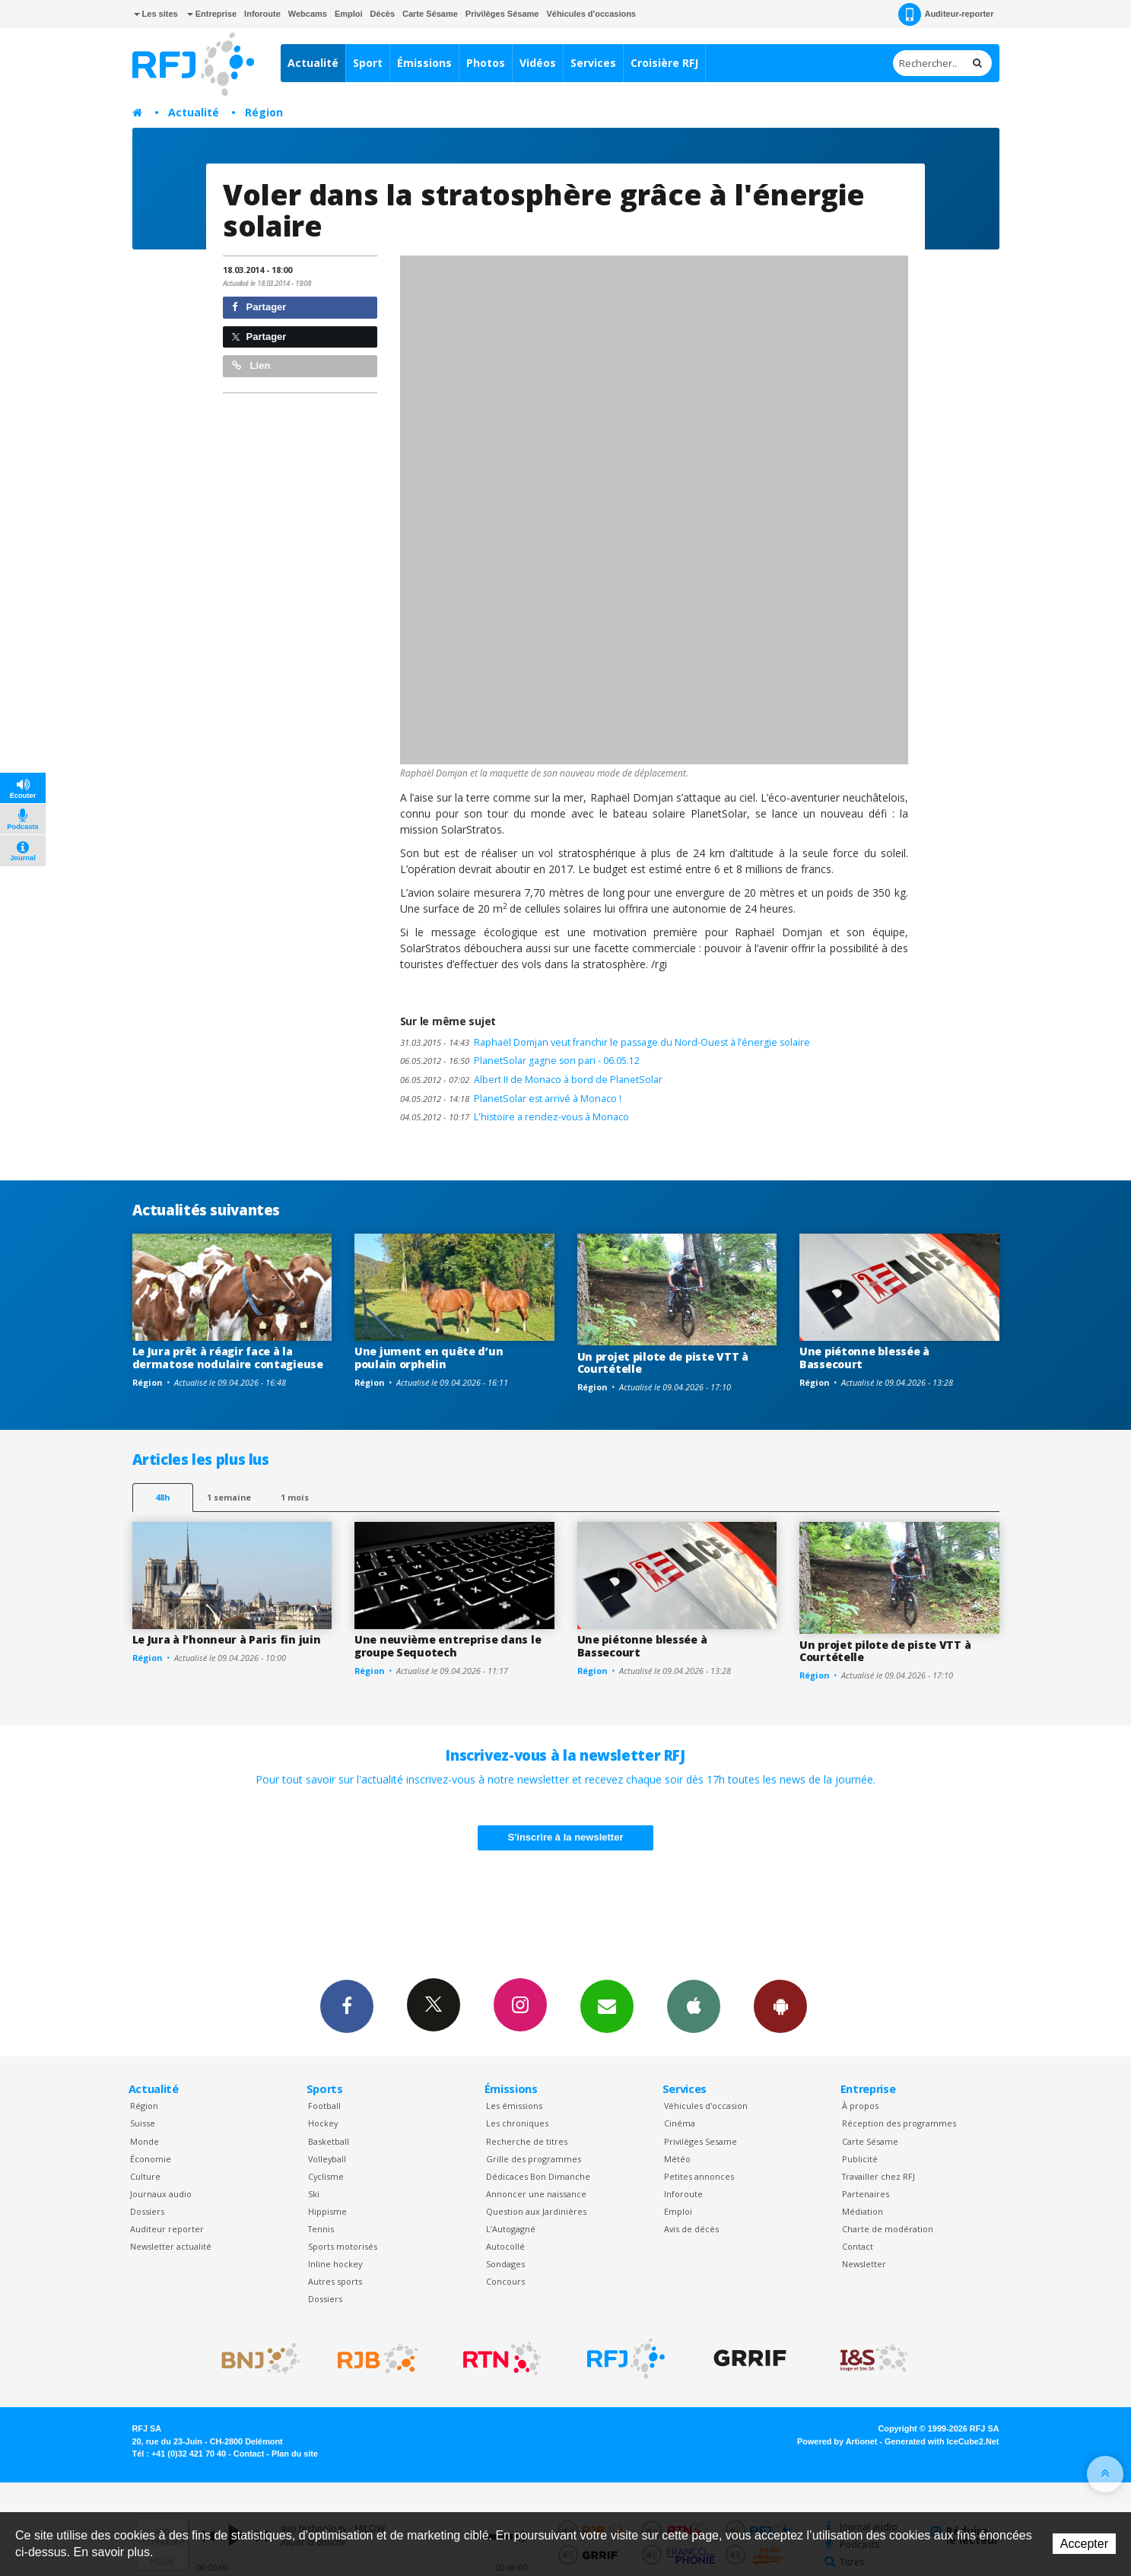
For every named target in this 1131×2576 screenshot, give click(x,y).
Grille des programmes (533, 2159)
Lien (251, 365)
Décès (382, 13)
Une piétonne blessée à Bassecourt (864, 1357)
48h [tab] (162, 1497)
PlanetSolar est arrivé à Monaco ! (510, 1098)
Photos (485, 63)
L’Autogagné (510, 2229)
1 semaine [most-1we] (229, 1497)
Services (593, 63)
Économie (150, 2159)
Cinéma (679, 2123)
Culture (145, 2176)
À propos (860, 2106)
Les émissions (514, 2106)
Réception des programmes (899, 2123)
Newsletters (607, 2005)
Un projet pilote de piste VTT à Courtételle (662, 1363)
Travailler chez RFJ (878, 2176)
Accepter (1084, 2543)
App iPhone (693, 2005)
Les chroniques (517, 2123)
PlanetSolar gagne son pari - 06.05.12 (520, 1060)
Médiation (862, 2211)
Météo (677, 2159)
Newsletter (864, 2264)
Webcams (307, 13)
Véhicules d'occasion (706, 2106)
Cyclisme (326, 2176)
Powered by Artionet (837, 2441)
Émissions (424, 63)
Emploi (349, 13)
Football (324, 2106)
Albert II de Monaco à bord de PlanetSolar (531, 1079)
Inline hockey (335, 2264)
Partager (259, 307)
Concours (505, 2281)
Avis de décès (691, 2229)
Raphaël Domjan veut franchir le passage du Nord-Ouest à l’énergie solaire (605, 1042)
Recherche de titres (526, 2141)
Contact (857, 2246)
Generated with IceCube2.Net (942, 2441)
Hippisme (327, 2211)
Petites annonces (699, 2176)
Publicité (860, 2159)
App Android (780, 2005)
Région (264, 112)
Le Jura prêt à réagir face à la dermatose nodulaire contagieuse (227, 1357)
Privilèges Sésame (502, 13)
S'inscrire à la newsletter (566, 1837)
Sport (368, 63)
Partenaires (865, 2194)
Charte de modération (887, 2229)
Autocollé (505, 2246)
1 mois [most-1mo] (295, 1497)
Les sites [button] (156, 13)
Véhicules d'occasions (591, 13)
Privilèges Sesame (700, 2141)
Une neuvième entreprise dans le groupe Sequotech (447, 1646)
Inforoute (262, 13)
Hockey (323, 2123)
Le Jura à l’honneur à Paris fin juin (226, 1639)
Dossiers (147, 2211)
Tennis (321, 2229)
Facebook (346, 2005)
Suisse (142, 2123)
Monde (144, 2141)
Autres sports (335, 2281)
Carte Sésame (430, 13)
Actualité (313, 63)
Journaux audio (161, 2194)
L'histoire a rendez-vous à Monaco (514, 1116)
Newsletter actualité (170, 2246)
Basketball (328, 2141)
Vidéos (537, 63)
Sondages (505, 2264)
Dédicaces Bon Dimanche (538, 2176)
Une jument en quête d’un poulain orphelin (428, 1357)
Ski (313, 2194)
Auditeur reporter (167, 2229)
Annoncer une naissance (536, 2194)
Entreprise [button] (212, 13)
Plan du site (295, 2453)
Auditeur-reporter (945, 14)
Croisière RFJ (664, 63)
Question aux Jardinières (536, 2211)
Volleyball (327, 2159)
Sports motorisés (342, 2246)
